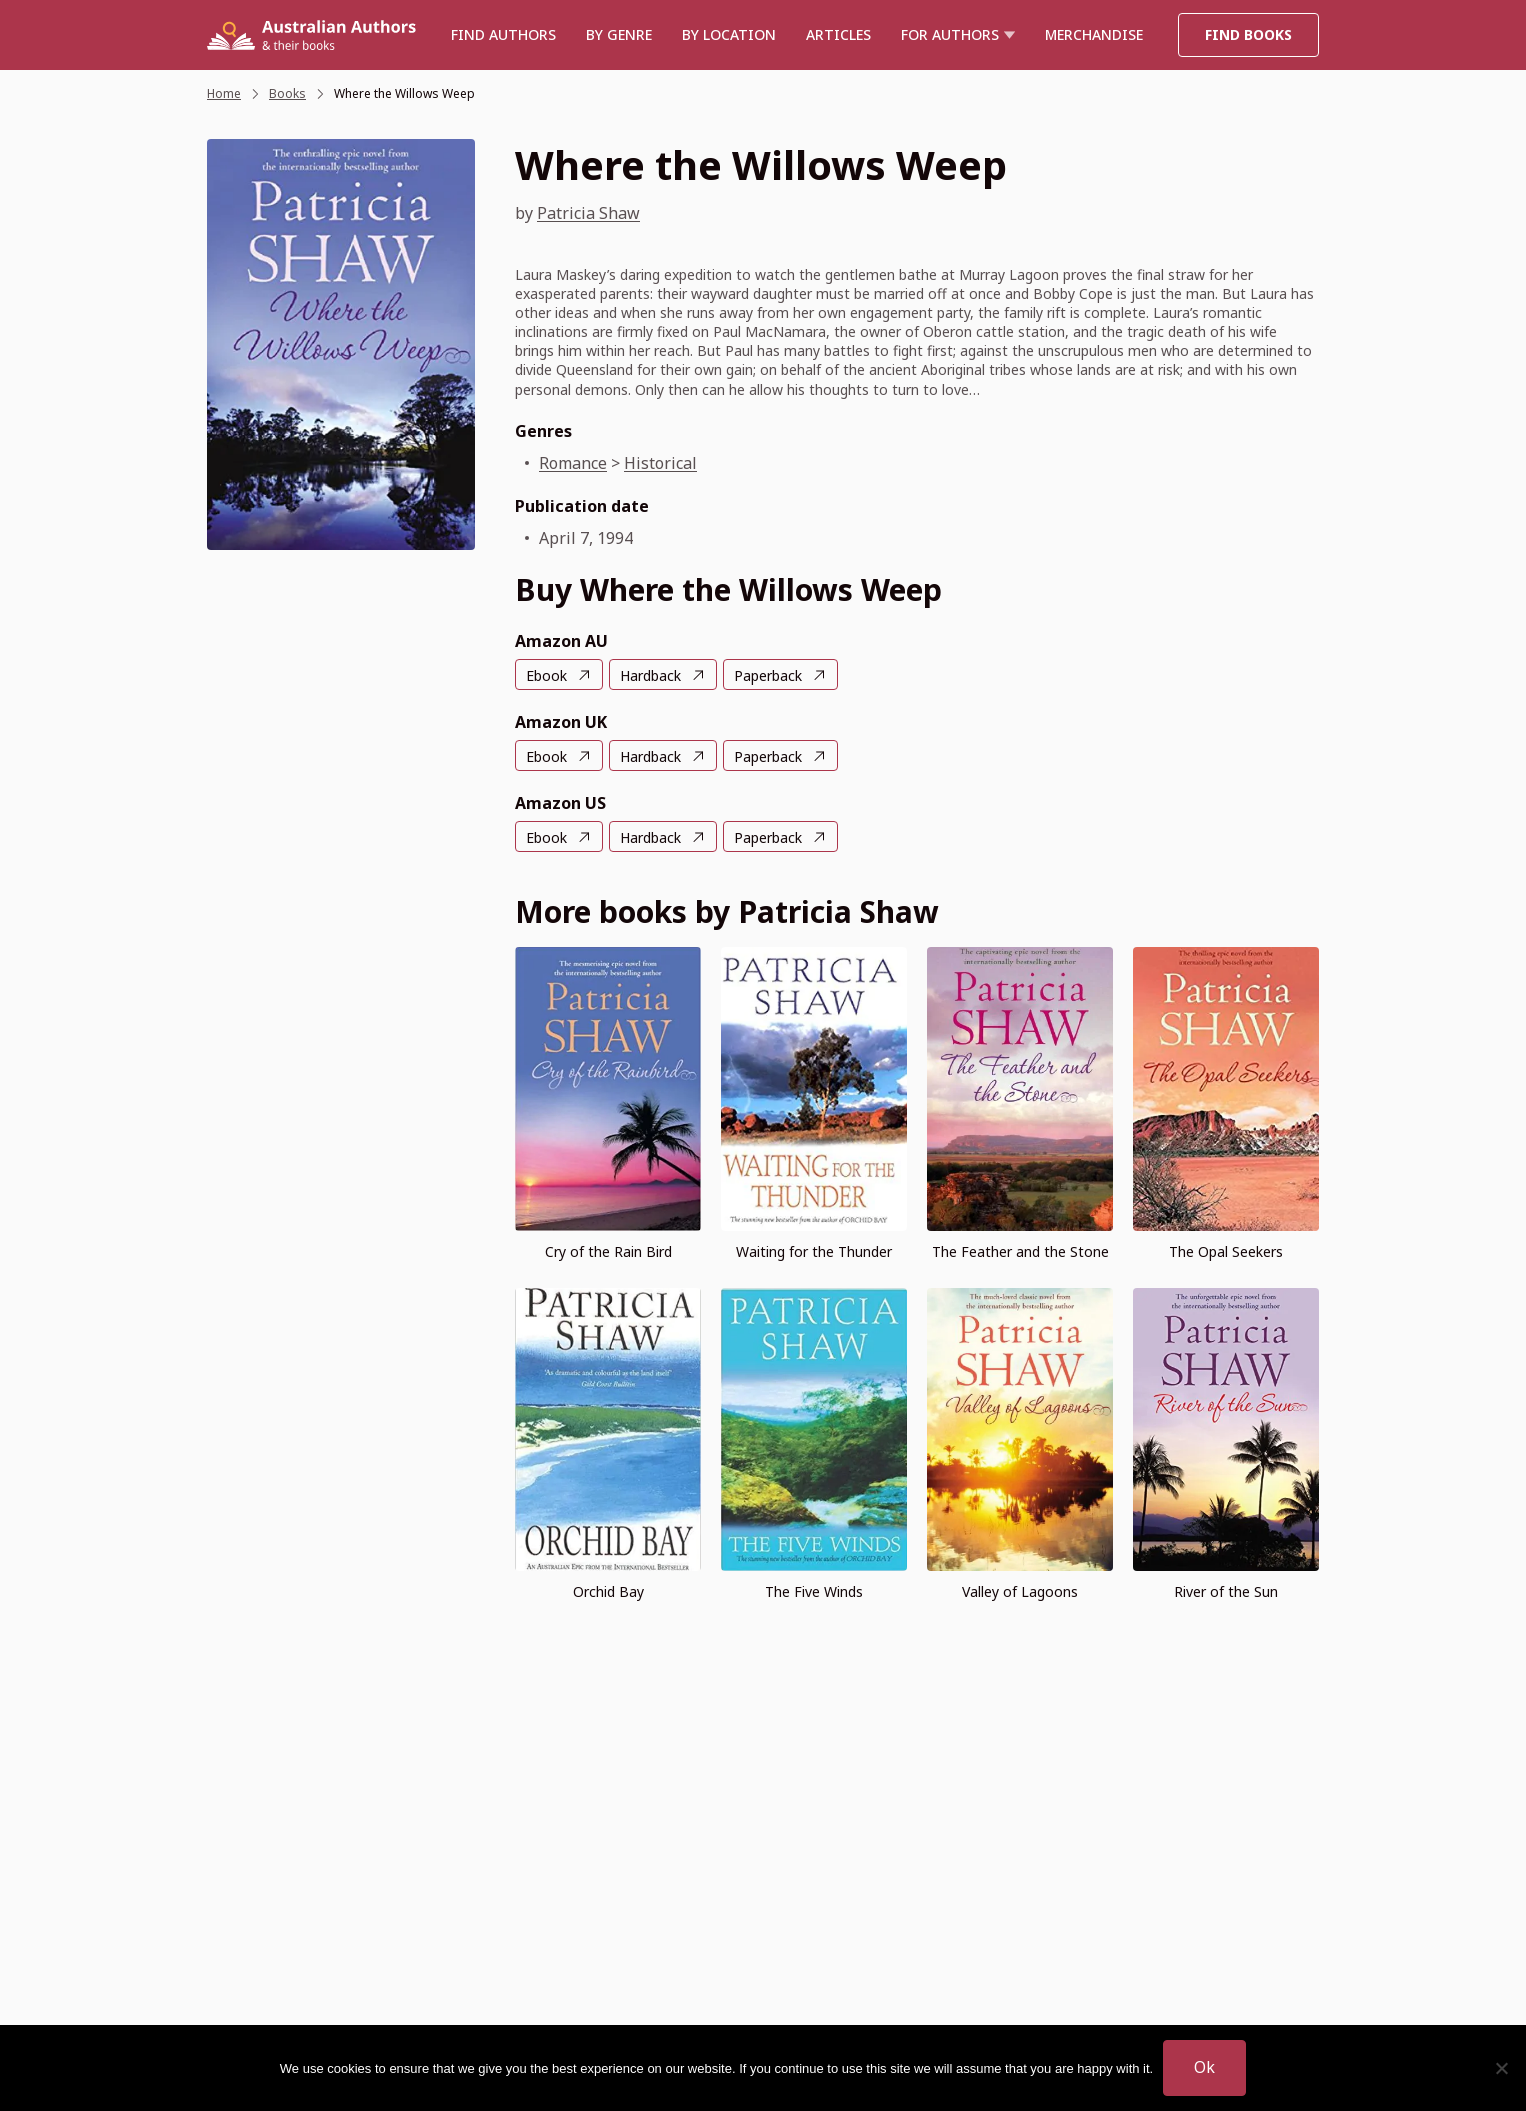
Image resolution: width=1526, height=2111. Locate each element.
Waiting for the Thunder (814, 1251)
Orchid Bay (608, 1591)
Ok (1204, 2067)
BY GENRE (619, 34)
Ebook (546, 675)
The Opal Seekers (1226, 1251)
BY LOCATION (729, 34)
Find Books (1248, 34)
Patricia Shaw (588, 213)
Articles (838, 34)
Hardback (650, 675)
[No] (1501, 2068)
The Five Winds (814, 1591)
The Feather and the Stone (1020, 1251)
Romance (573, 463)
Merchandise (1094, 34)
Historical (660, 463)
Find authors (503, 34)
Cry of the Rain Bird (608, 1251)
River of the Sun (1226, 1591)
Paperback (768, 675)
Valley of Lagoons (1020, 1591)
